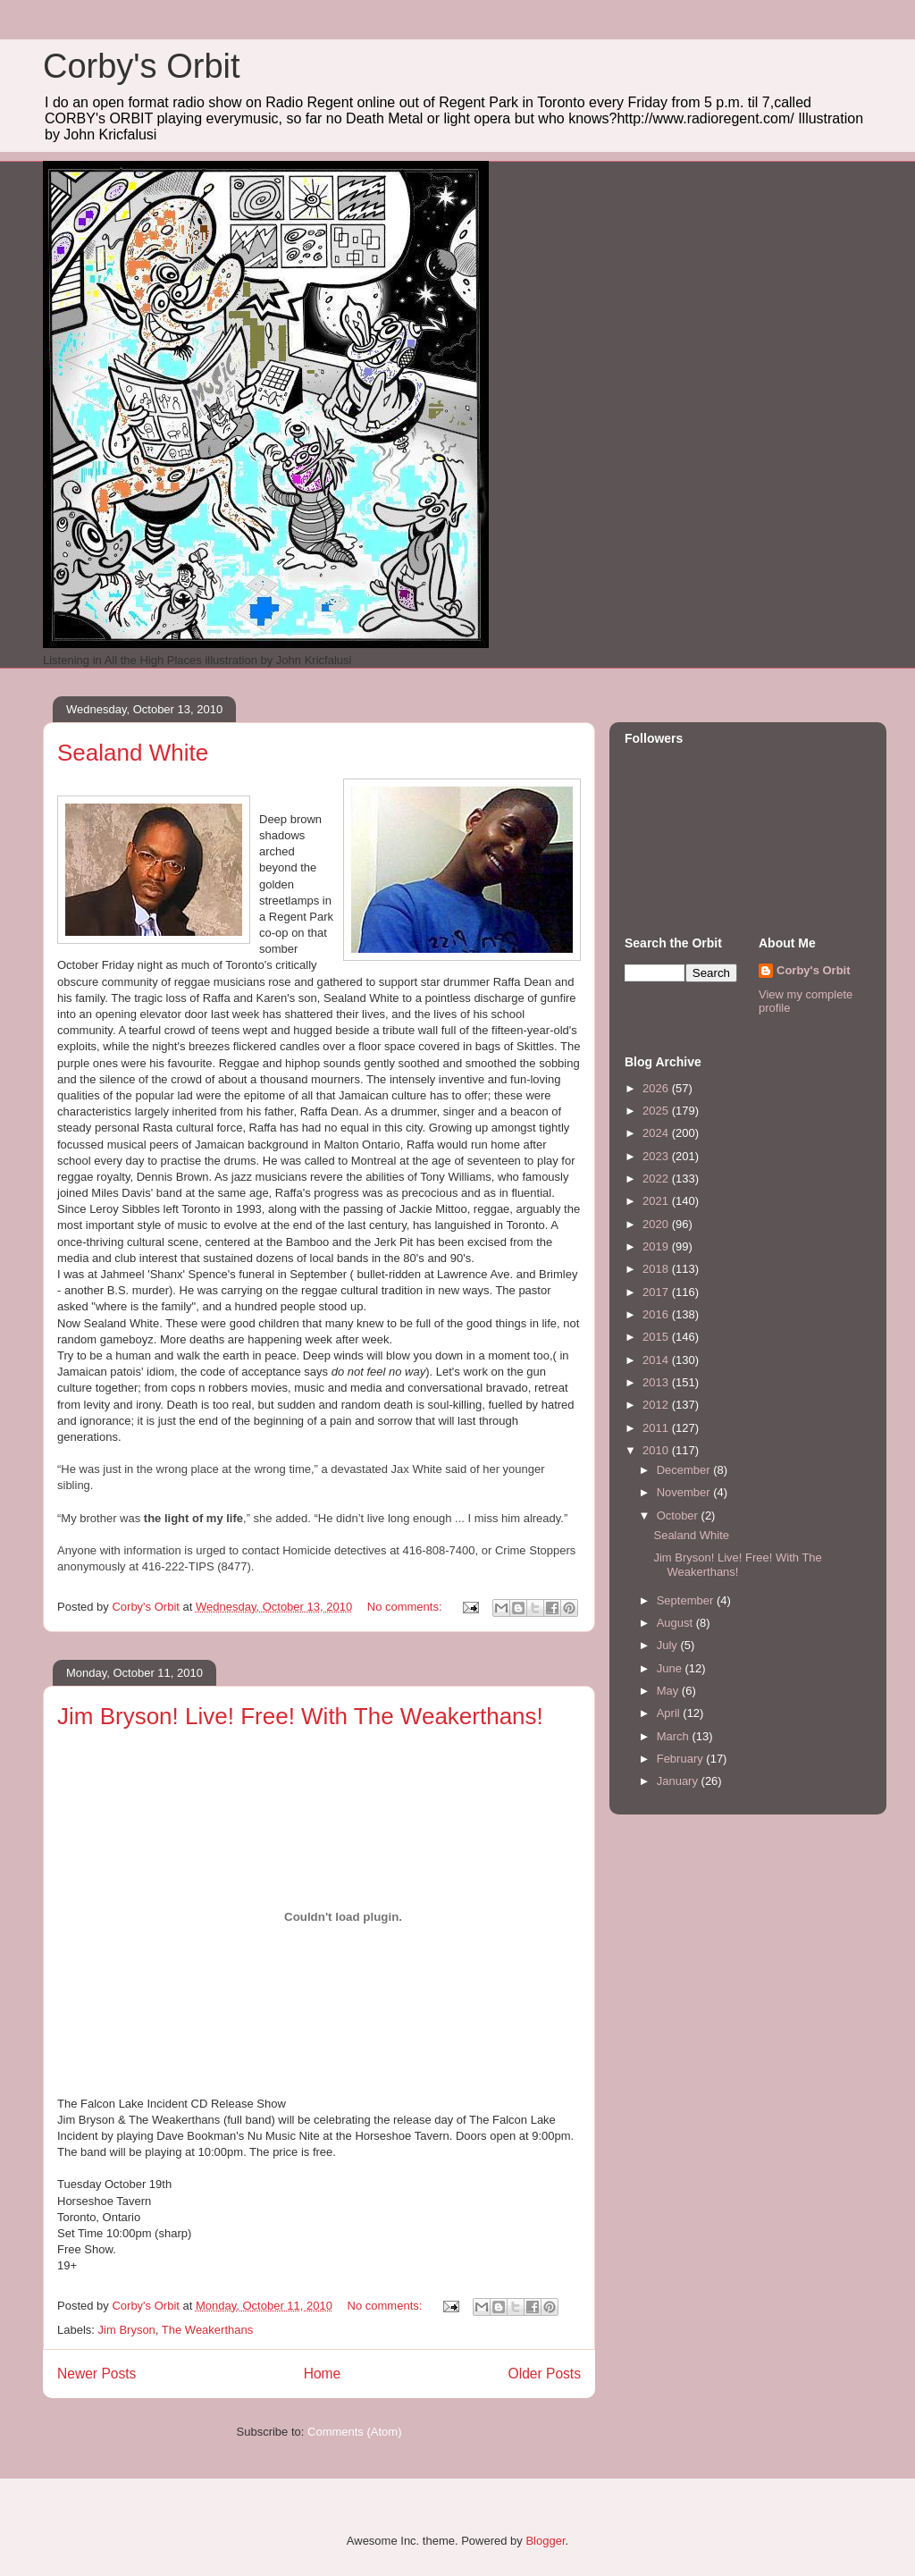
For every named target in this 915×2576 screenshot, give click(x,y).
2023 (657, 1156)
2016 (657, 1314)
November (685, 1492)
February (682, 1758)
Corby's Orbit (141, 66)
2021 (657, 1201)
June (671, 1668)
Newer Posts (96, 2373)
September (687, 1600)
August (676, 1622)
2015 (657, 1336)
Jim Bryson (126, 2329)
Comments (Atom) (354, 2431)
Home (322, 2373)
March (675, 1736)
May (669, 1690)
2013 (657, 1382)
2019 (657, 1246)
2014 (657, 1360)
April (670, 1713)
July (669, 1645)
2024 (657, 1133)
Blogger (545, 2540)
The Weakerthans (207, 2329)
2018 (657, 1268)
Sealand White (132, 752)
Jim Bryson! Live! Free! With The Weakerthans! (300, 1716)
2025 (657, 1110)
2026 (657, 1088)
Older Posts (544, 2373)
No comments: (406, 1606)
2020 (657, 1224)
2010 (657, 1450)
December (685, 1470)
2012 (657, 1404)
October (679, 1515)
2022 (657, 1178)
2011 (657, 1428)
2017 (657, 1292)
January (679, 1781)
